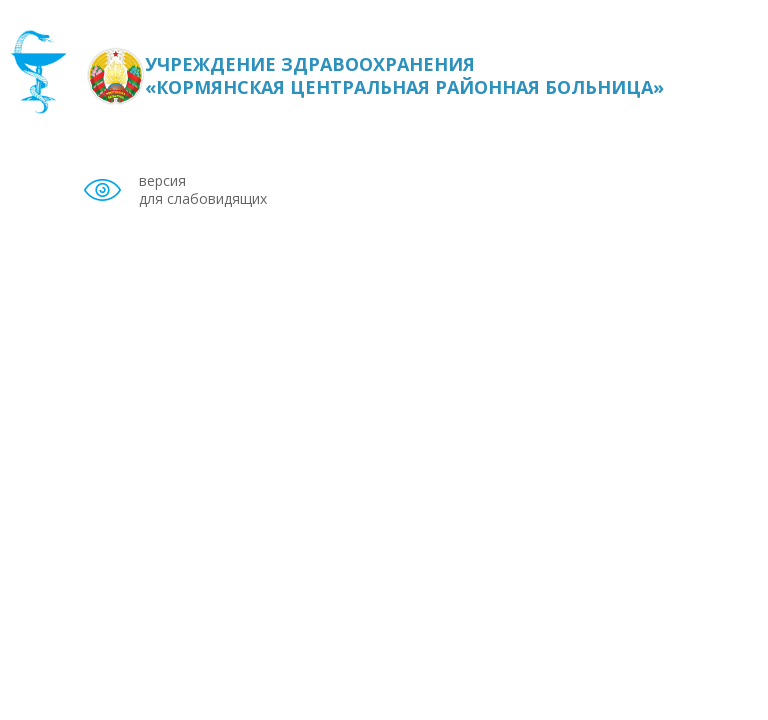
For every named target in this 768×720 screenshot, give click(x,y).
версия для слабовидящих (203, 190)
